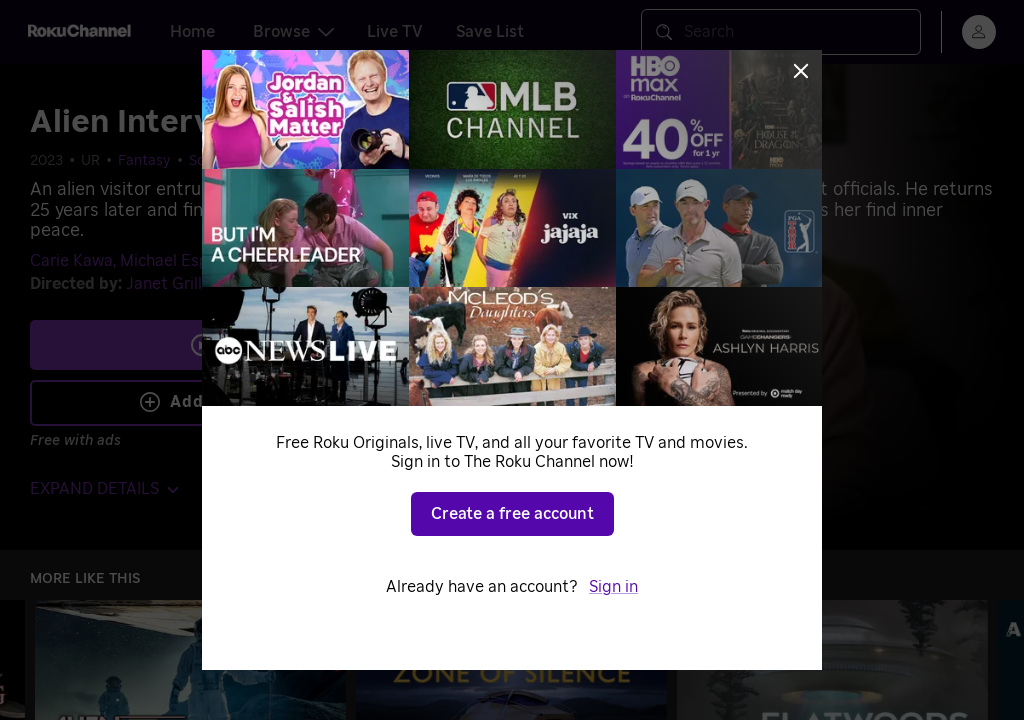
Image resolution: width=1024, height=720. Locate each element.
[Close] (801, 71)
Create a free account (512, 514)
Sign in (613, 587)
